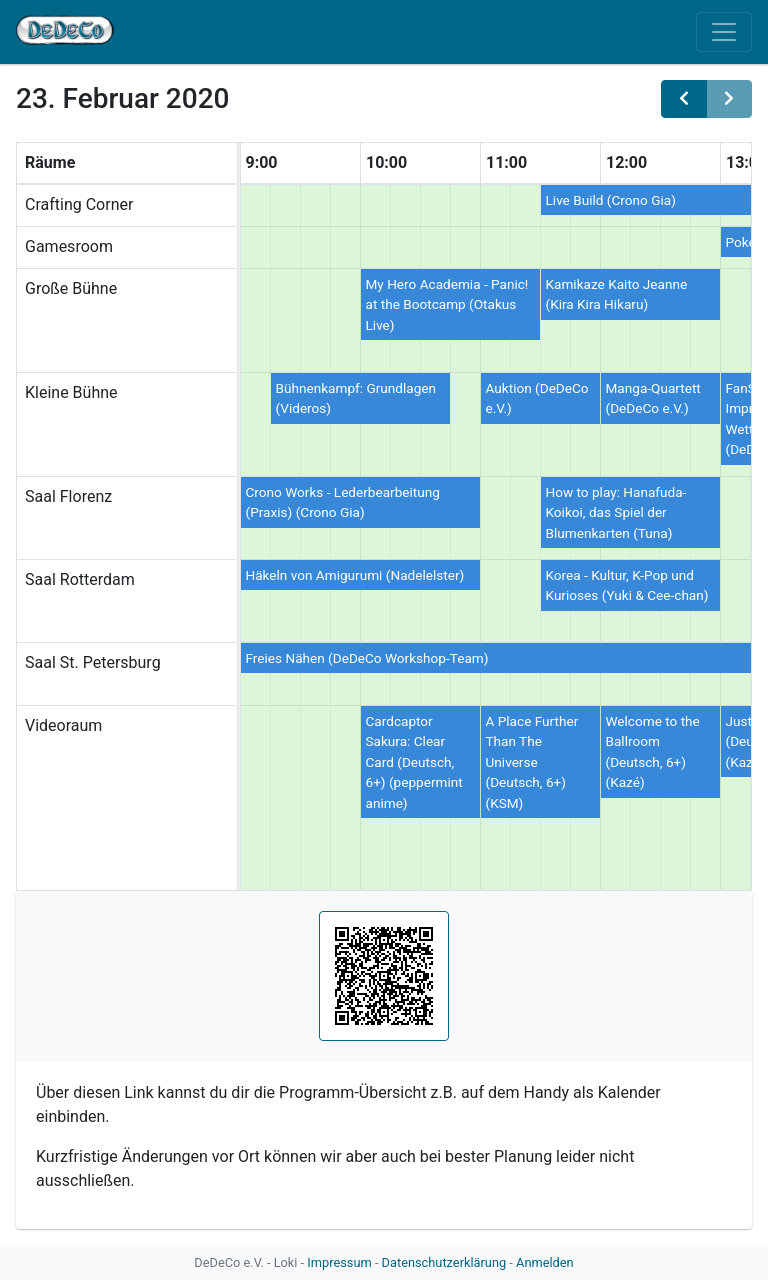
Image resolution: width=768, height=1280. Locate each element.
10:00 (386, 162)
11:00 (506, 162)
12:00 (626, 162)
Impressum (339, 1262)
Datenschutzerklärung (444, 1262)
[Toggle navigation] (724, 32)
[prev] (684, 99)
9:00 (262, 162)
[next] (729, 99)
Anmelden (545, 1262)
